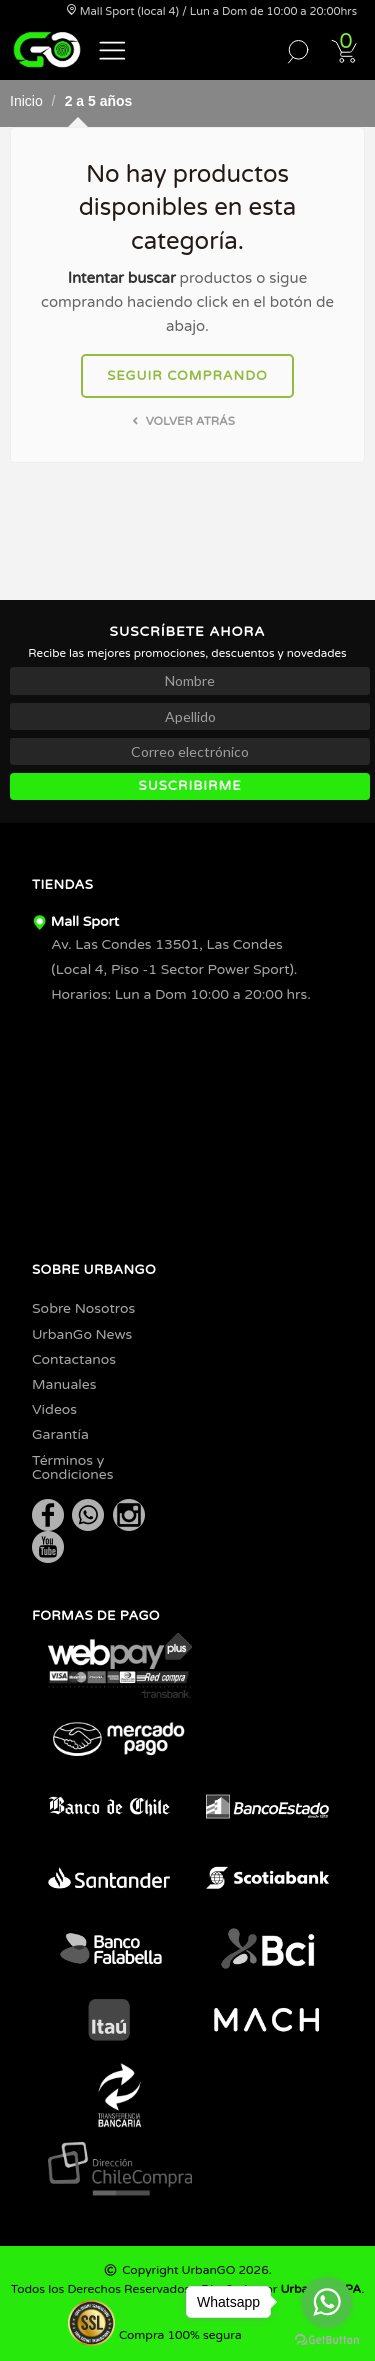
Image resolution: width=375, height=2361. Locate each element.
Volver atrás (181, 421)
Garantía (60, 1434)
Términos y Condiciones (73, 1467)
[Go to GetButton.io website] (327, 2340)
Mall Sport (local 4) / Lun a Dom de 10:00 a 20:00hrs (211, 11)
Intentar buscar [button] (122, 278)
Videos (54, 1409)
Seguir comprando (187, 376)
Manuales (64, 1384)
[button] (113, 49)
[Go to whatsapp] (327, 2302)
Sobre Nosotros (83, 1308)
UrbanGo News (82, 1334)
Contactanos (74, 1359)
